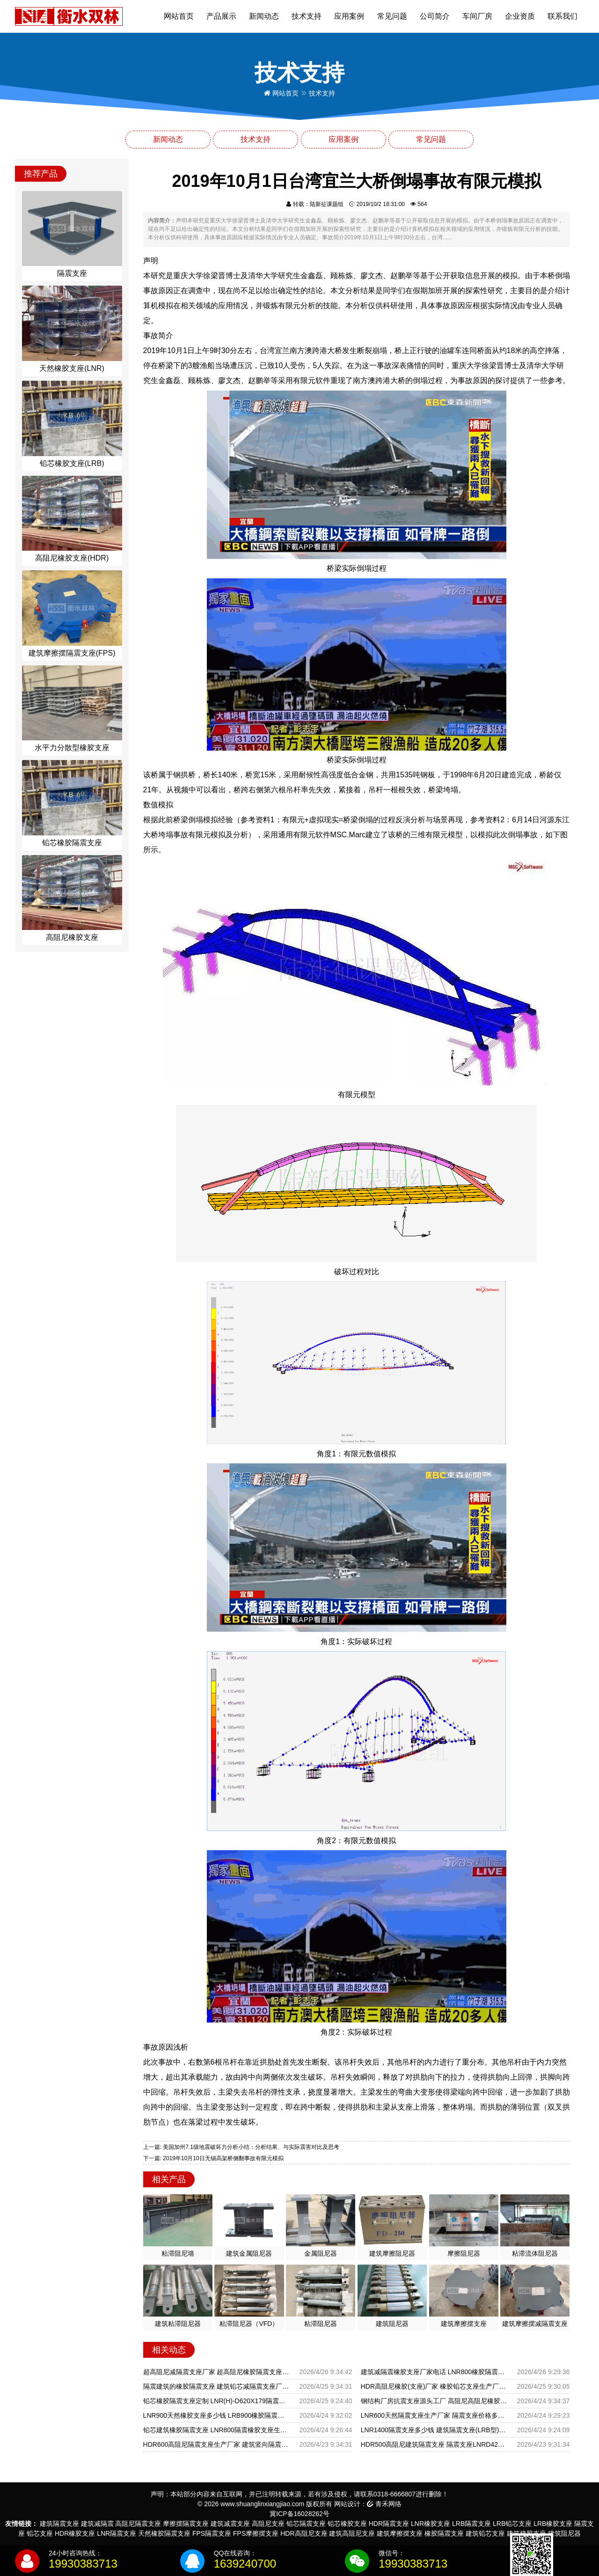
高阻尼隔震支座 (138, 2523)
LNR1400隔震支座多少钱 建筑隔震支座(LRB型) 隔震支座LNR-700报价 (434, 2430)
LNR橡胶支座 (430, 2523)
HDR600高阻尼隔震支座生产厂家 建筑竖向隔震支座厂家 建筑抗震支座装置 (216, 2444)
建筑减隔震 (97, 2523)
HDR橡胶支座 (75, 2533)
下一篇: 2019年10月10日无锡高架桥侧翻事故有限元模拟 (213, 2158)
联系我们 (562, 16)
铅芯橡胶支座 (347, 2523)
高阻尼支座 (268, 2523)
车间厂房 (477, 16)
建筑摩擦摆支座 (400, 2533)
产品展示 (221, 16)
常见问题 (392, 16)
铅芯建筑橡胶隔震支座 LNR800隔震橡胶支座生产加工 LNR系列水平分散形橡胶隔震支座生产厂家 (216, 2430)
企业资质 (520, 16)
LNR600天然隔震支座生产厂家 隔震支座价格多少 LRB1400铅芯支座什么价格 (434, 2415)
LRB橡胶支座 (552, 2523)
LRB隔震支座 (471, 2523)
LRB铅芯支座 (512, 2523)
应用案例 (349, 16)
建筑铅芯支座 (485, 2533)
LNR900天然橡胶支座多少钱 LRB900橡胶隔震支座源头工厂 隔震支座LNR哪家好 (216, 2415)
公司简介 (435, 16)
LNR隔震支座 (116, 2533)
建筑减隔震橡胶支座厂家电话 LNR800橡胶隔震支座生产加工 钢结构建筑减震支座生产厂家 (434, 2372)
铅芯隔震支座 (306, 2523)
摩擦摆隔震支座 (186, 2523)
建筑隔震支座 (59, 2523)
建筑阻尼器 (564, 2533)
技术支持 (306, 16)
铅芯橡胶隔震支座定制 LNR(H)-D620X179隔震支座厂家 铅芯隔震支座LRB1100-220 (216, 2401)
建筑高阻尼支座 (352, 2533)
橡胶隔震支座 (444, 2533)
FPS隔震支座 (211, 2533)
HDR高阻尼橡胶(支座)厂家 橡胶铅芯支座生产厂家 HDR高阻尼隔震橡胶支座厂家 (434, 2386)
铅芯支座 (40, 2533)
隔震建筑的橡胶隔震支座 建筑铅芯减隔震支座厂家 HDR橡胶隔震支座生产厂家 (216, 2386)
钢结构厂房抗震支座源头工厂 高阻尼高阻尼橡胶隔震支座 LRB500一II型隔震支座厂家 (434, 2401)
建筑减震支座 (230, 2523)
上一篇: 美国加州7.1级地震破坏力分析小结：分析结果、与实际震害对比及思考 (241, 2147)
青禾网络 (384, 2504)
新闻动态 (264, 16)
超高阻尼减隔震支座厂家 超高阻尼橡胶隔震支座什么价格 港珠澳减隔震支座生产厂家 (216, 2372)
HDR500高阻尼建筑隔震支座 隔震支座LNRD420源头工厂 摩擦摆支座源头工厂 (434, 2444)
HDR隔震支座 (389, 2523)
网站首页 (179, 16)
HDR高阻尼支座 (303, 2533)
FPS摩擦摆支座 (255, 2533)
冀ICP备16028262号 (299, 2513)
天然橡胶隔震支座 (164, 2533)
